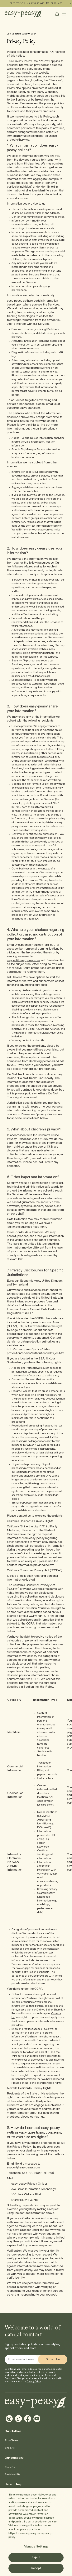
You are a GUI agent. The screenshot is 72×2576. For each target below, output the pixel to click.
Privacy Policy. (34, 2381)
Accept (36, 2568)
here (26, 52)
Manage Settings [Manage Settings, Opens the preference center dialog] (36, 2546)
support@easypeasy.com (23, 407)
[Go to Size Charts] (11, 2440)
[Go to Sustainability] (13, 2474)
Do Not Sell (43, 2009)
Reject (36, 2557)
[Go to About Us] (10, 2467)
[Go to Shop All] (10, 2447)
